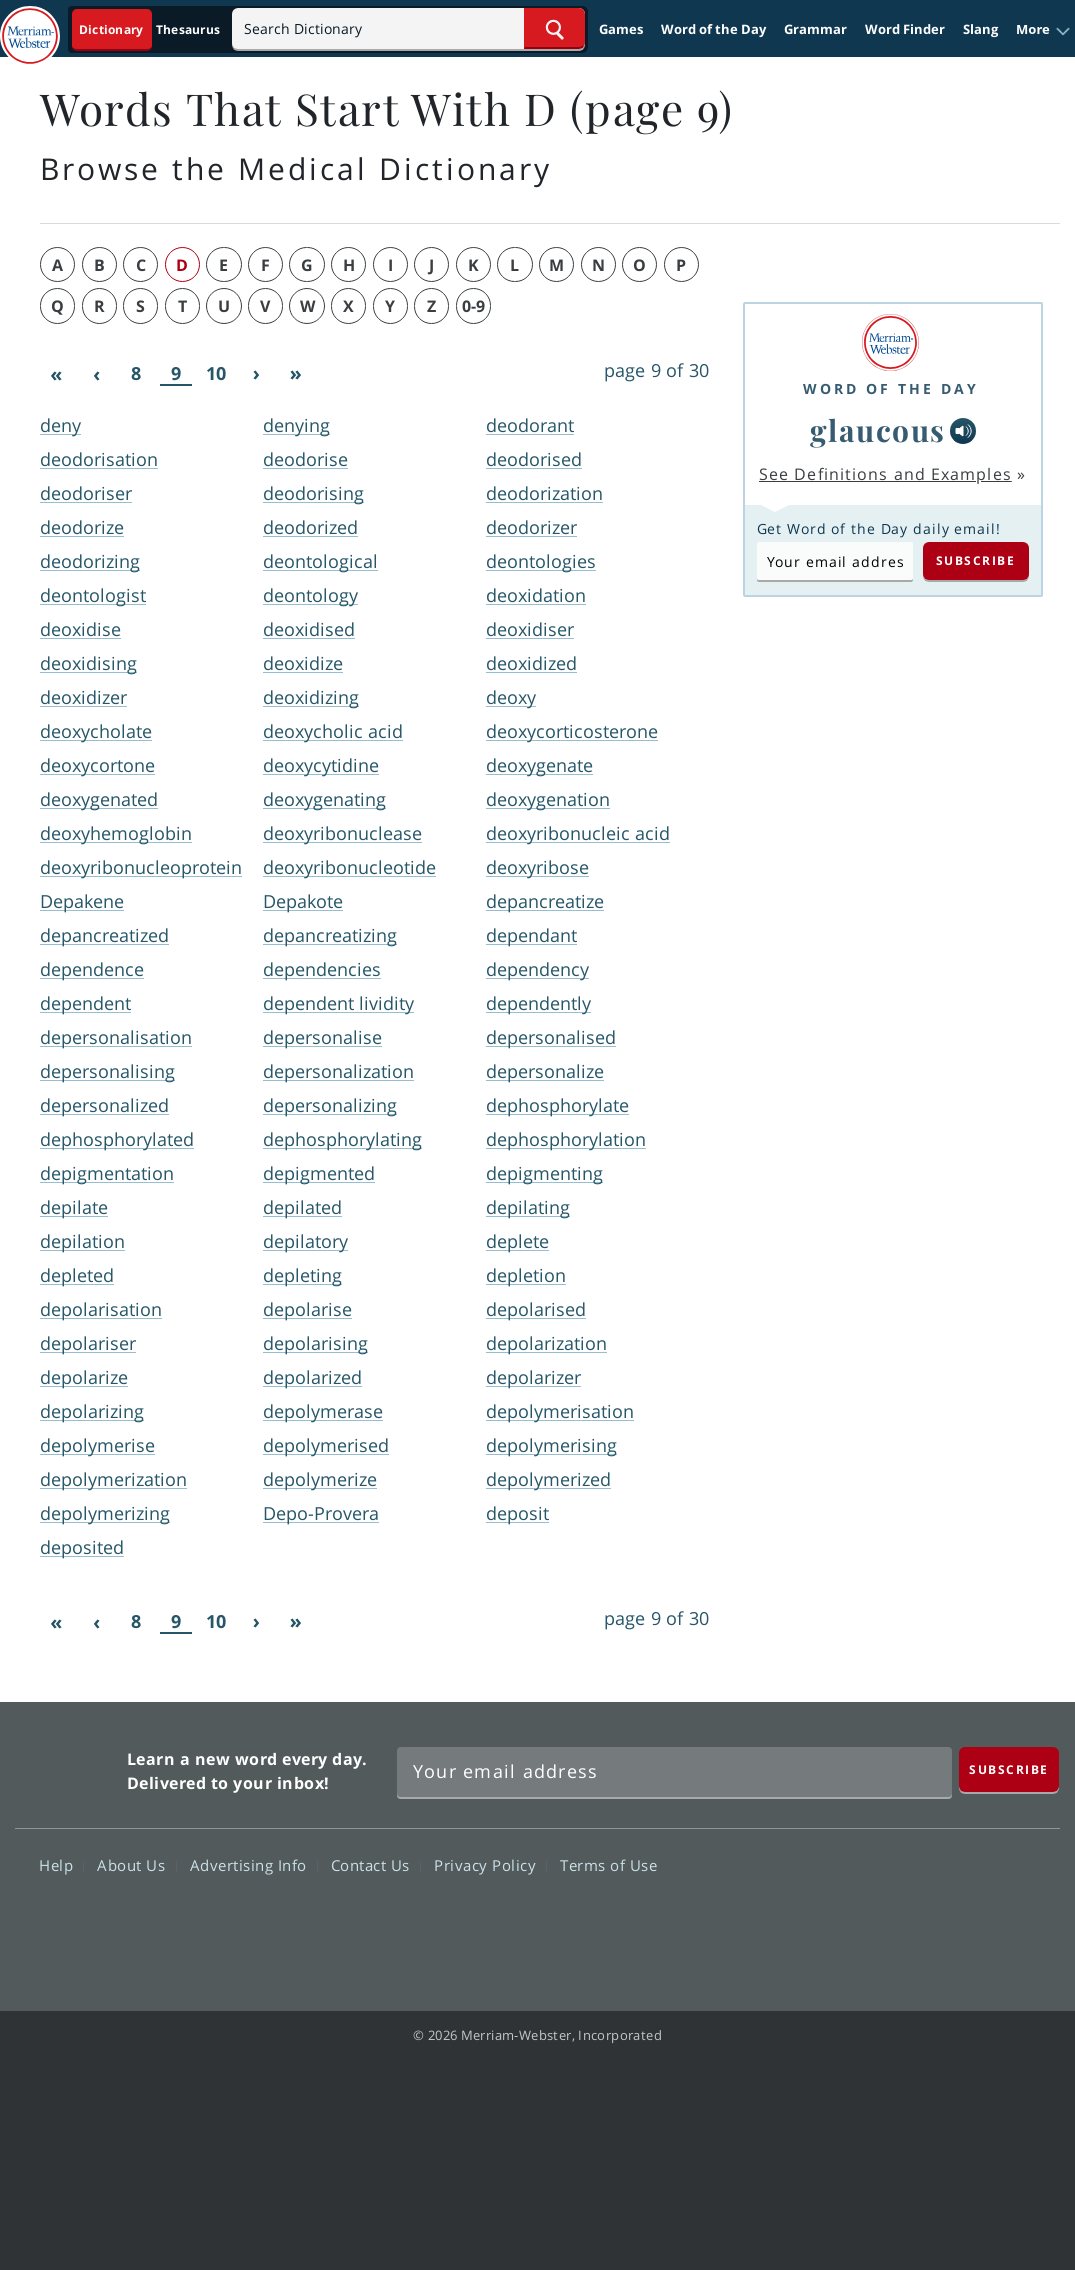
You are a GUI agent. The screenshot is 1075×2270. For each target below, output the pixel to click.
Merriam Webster (68, 1766)
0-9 (473, 306)
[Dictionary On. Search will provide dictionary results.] (151, 29)
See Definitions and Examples (885, 474)
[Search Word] (554, 28)
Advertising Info (254, 1865)
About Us (136, 1865)
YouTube (949, 1923)
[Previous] (96, 374)
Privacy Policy (490, 1865)
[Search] (408, 28)
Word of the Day (713, 29)
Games (621, 29)
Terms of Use (608, 1865)
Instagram (1021, 1923)
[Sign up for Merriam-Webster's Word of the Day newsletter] (674, 1772)
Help (61, 1865)
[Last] (296, 374)
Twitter (877, 1923)
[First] (56, 374)
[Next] (256, 374)
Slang (980, 29)
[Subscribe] (1009, 1769)
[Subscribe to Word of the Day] (835, 561)
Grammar (815, 29)
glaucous (878, 430)
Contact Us (376, 1865)
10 (216, 373)
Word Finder (905, 29)
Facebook (805, 1923)
